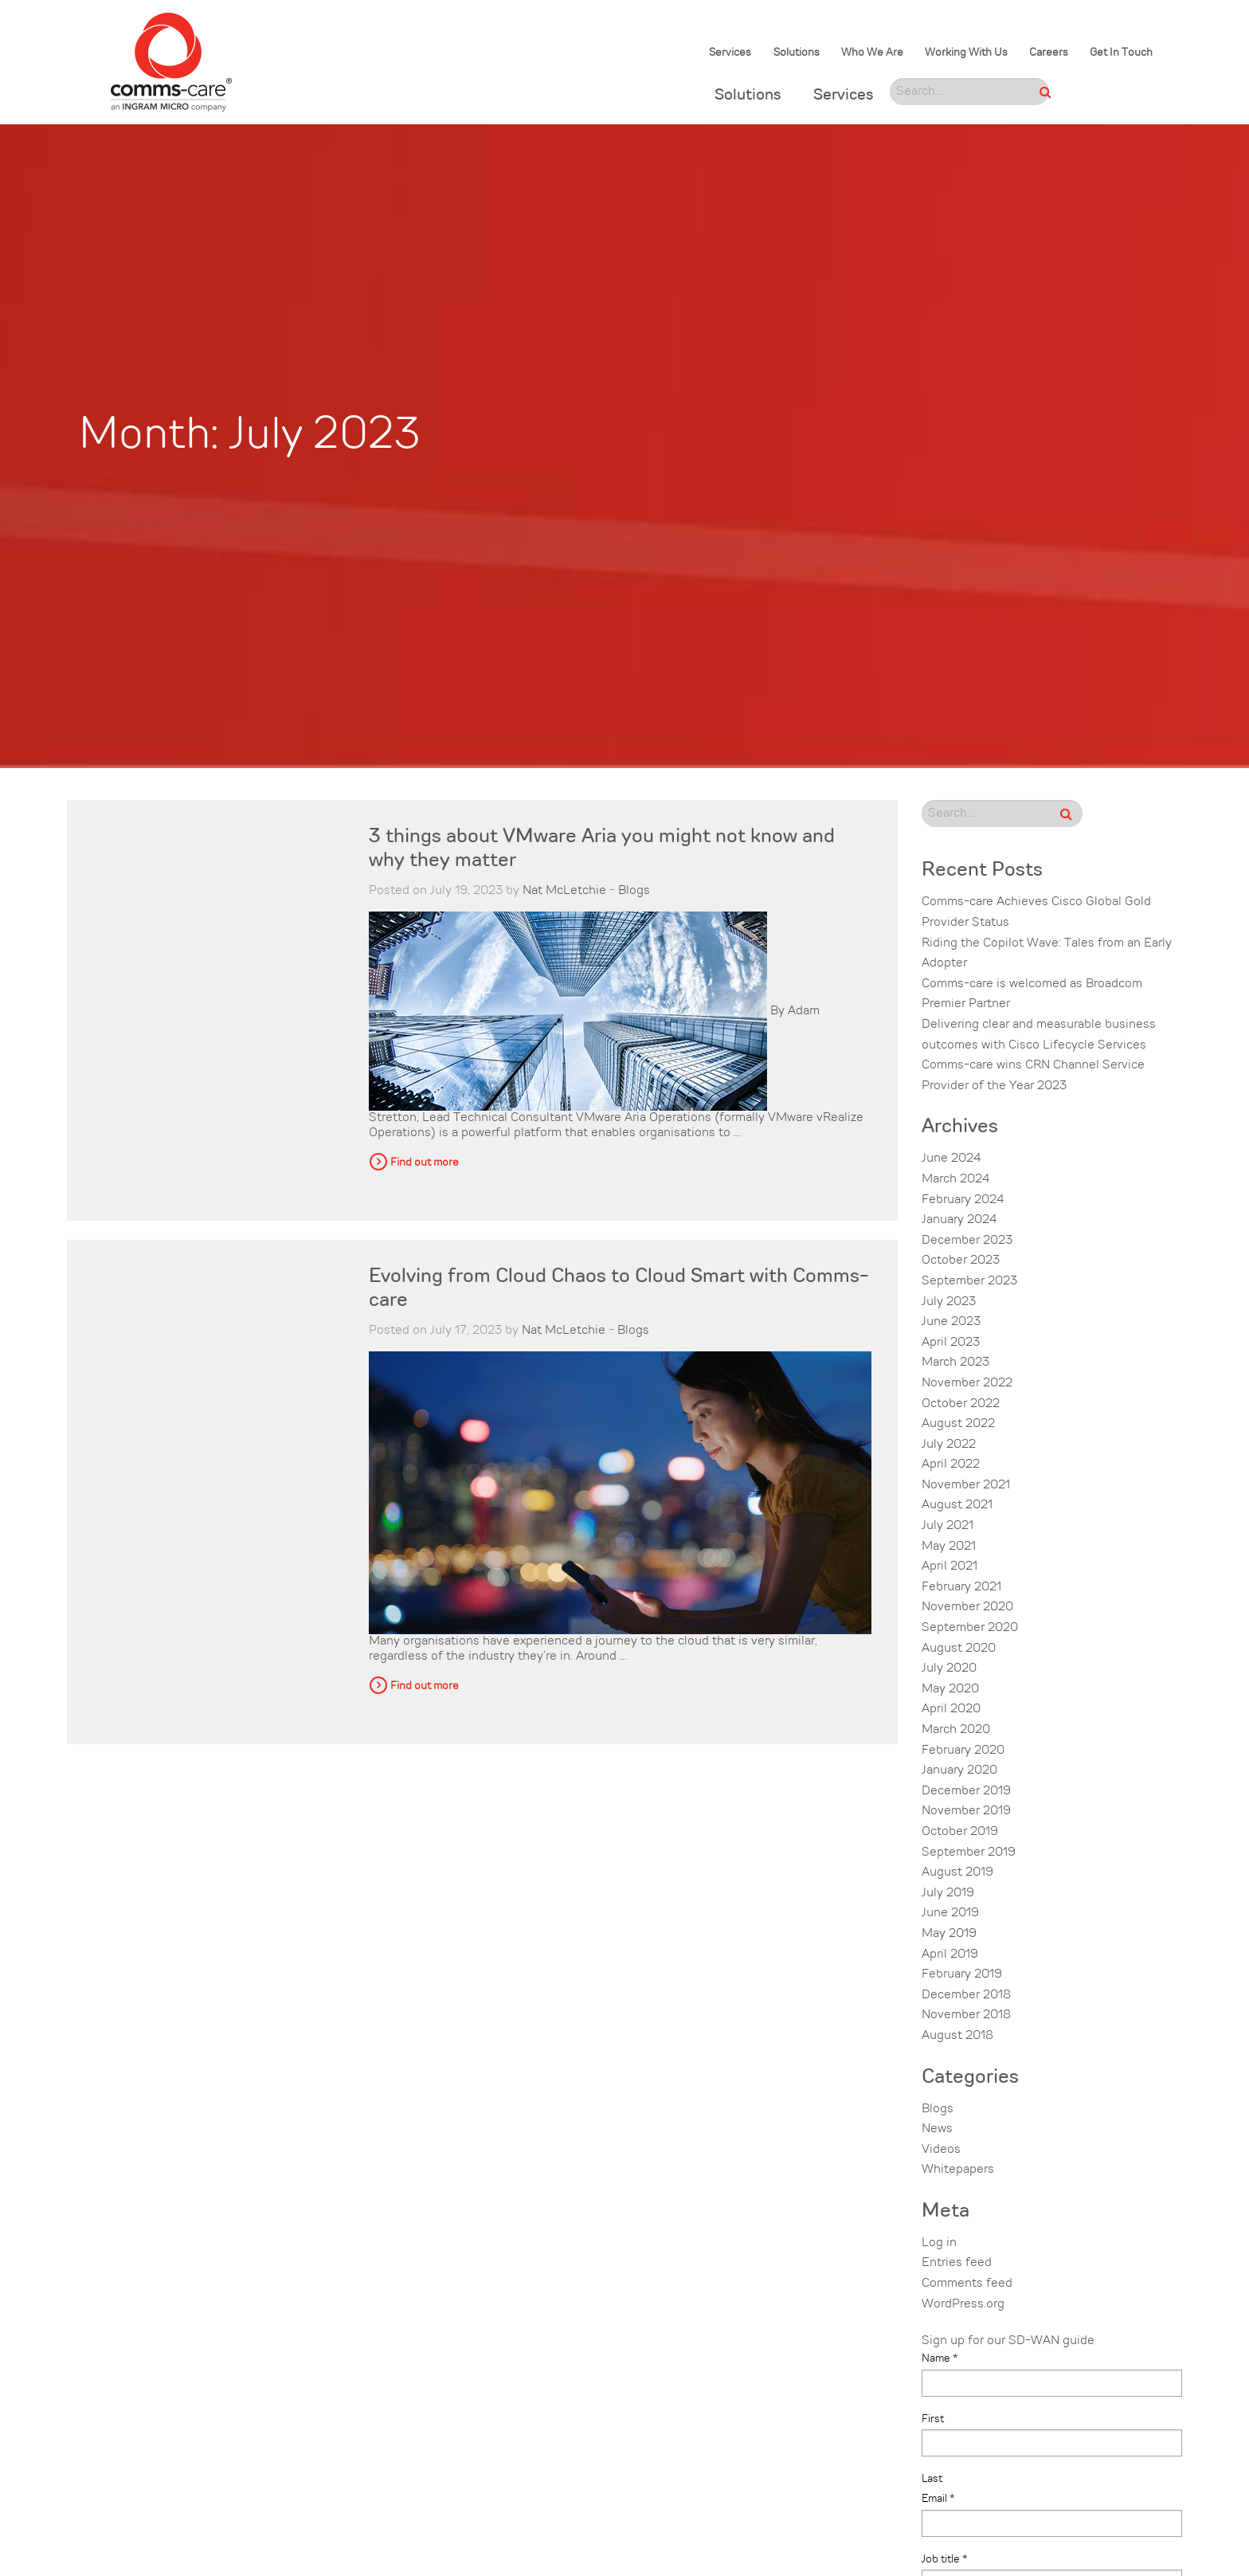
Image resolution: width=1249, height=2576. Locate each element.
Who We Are (872, 53)
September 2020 (970, 1627)
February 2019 (962, 1974)
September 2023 (969, 1281)
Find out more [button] (424, 1162)
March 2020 (956, 1729)
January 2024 (959, 1220)
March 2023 (955, 1362)
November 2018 (966, 2015)
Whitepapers (958, 2169)
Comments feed (967, 2283)
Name (939, 2358)
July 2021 (947, 1525)
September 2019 (969, 1852)
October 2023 (961, 1260)
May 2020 (950, 1689)
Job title (944, 2559)
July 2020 (949, 1668)
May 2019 (949, 1933)
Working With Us (966, 53)
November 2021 (966, 1485)
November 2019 (966, 1811)
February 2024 (963, 1200)
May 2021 (949, 1546)
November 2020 (967, 1607)
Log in (939, 2243)
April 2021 (949, 1566)
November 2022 (967, 1383)
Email (938, 2498)
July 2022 (949, 1444)
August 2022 (958, 1423)
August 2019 (957, 1872)
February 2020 (963, 1750)
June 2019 (950, 1913)
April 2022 (951, 1464)
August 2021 (957, 1505)
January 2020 (959, 1770)
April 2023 (951, 1342)
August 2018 (957, 2035)
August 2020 (959, 1648)
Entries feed (957, 2262)
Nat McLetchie (564, 890)
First (933, 2419)
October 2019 (960, 1831)
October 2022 (961, 1404)
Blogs (634, 890)
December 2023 (967, 1240)
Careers (1048, 53)
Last (932, 2478)
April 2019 (950, 1954)
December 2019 (966, 1791)
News (937, 2129)
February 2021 (961, 1587)
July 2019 (948, 1893)
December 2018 (966, 1995)
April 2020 (951, 1709)
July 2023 (949, 1302)
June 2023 (951, 1321)
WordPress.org (963, 2304)
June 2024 (951, 1158)
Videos (941, 2149)
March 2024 (955, 1179)
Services (730, 53)
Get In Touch (1121, 53)
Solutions (796, 53)
